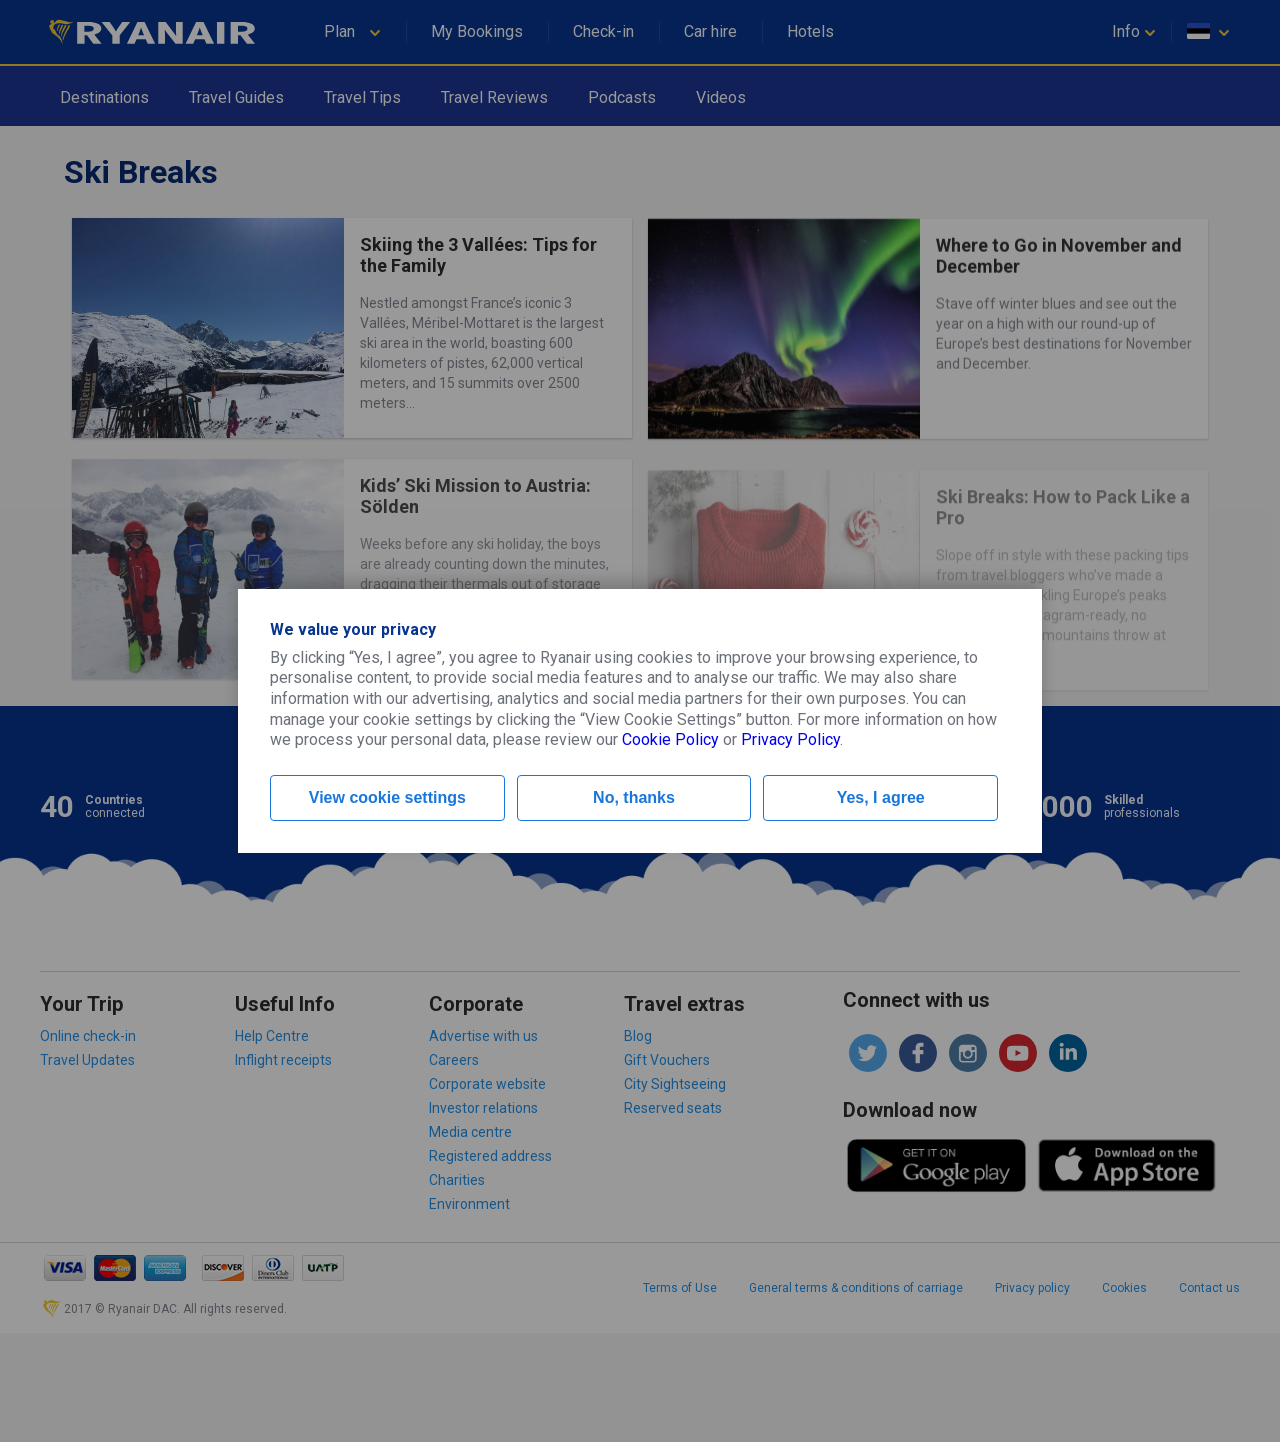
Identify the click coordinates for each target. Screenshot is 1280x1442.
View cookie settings (387, 797)
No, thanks (634, 797)
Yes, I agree (881, 797)
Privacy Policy (790, 739)
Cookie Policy (670, 739)
